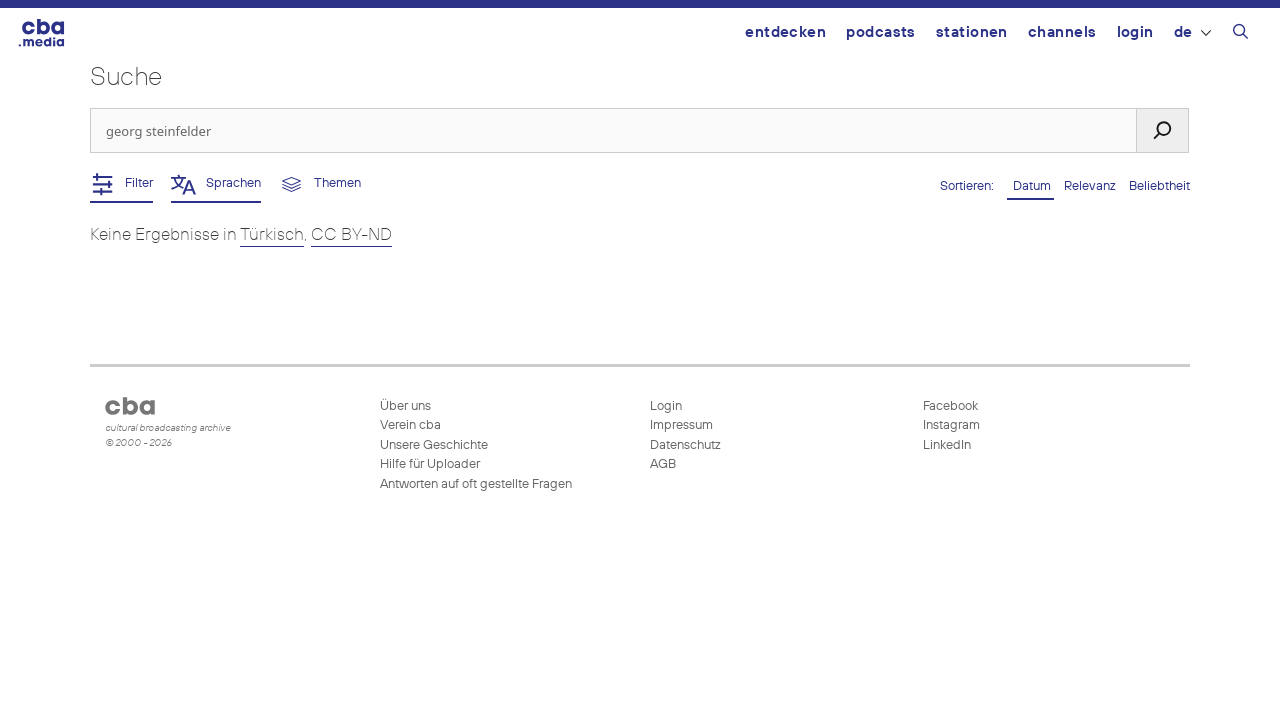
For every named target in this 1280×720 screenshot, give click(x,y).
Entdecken (785, 32)
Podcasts (881, 32)
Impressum (681, 425)
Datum (1030, 186)
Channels (1062, 32)
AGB (663, 464)
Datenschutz (685, 445)
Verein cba (410, 425)
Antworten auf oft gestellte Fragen (476, 484)
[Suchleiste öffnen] (1240, 35)
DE (1192, 32)
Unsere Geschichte (434, 445)
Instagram (950, 425)
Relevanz (1091, 186)
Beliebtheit (1159, 186)
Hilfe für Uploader (430, 464)
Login (1135, 32)
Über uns (405, 406)
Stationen (972, 32)
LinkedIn (945, 445)
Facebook (949, 406)
